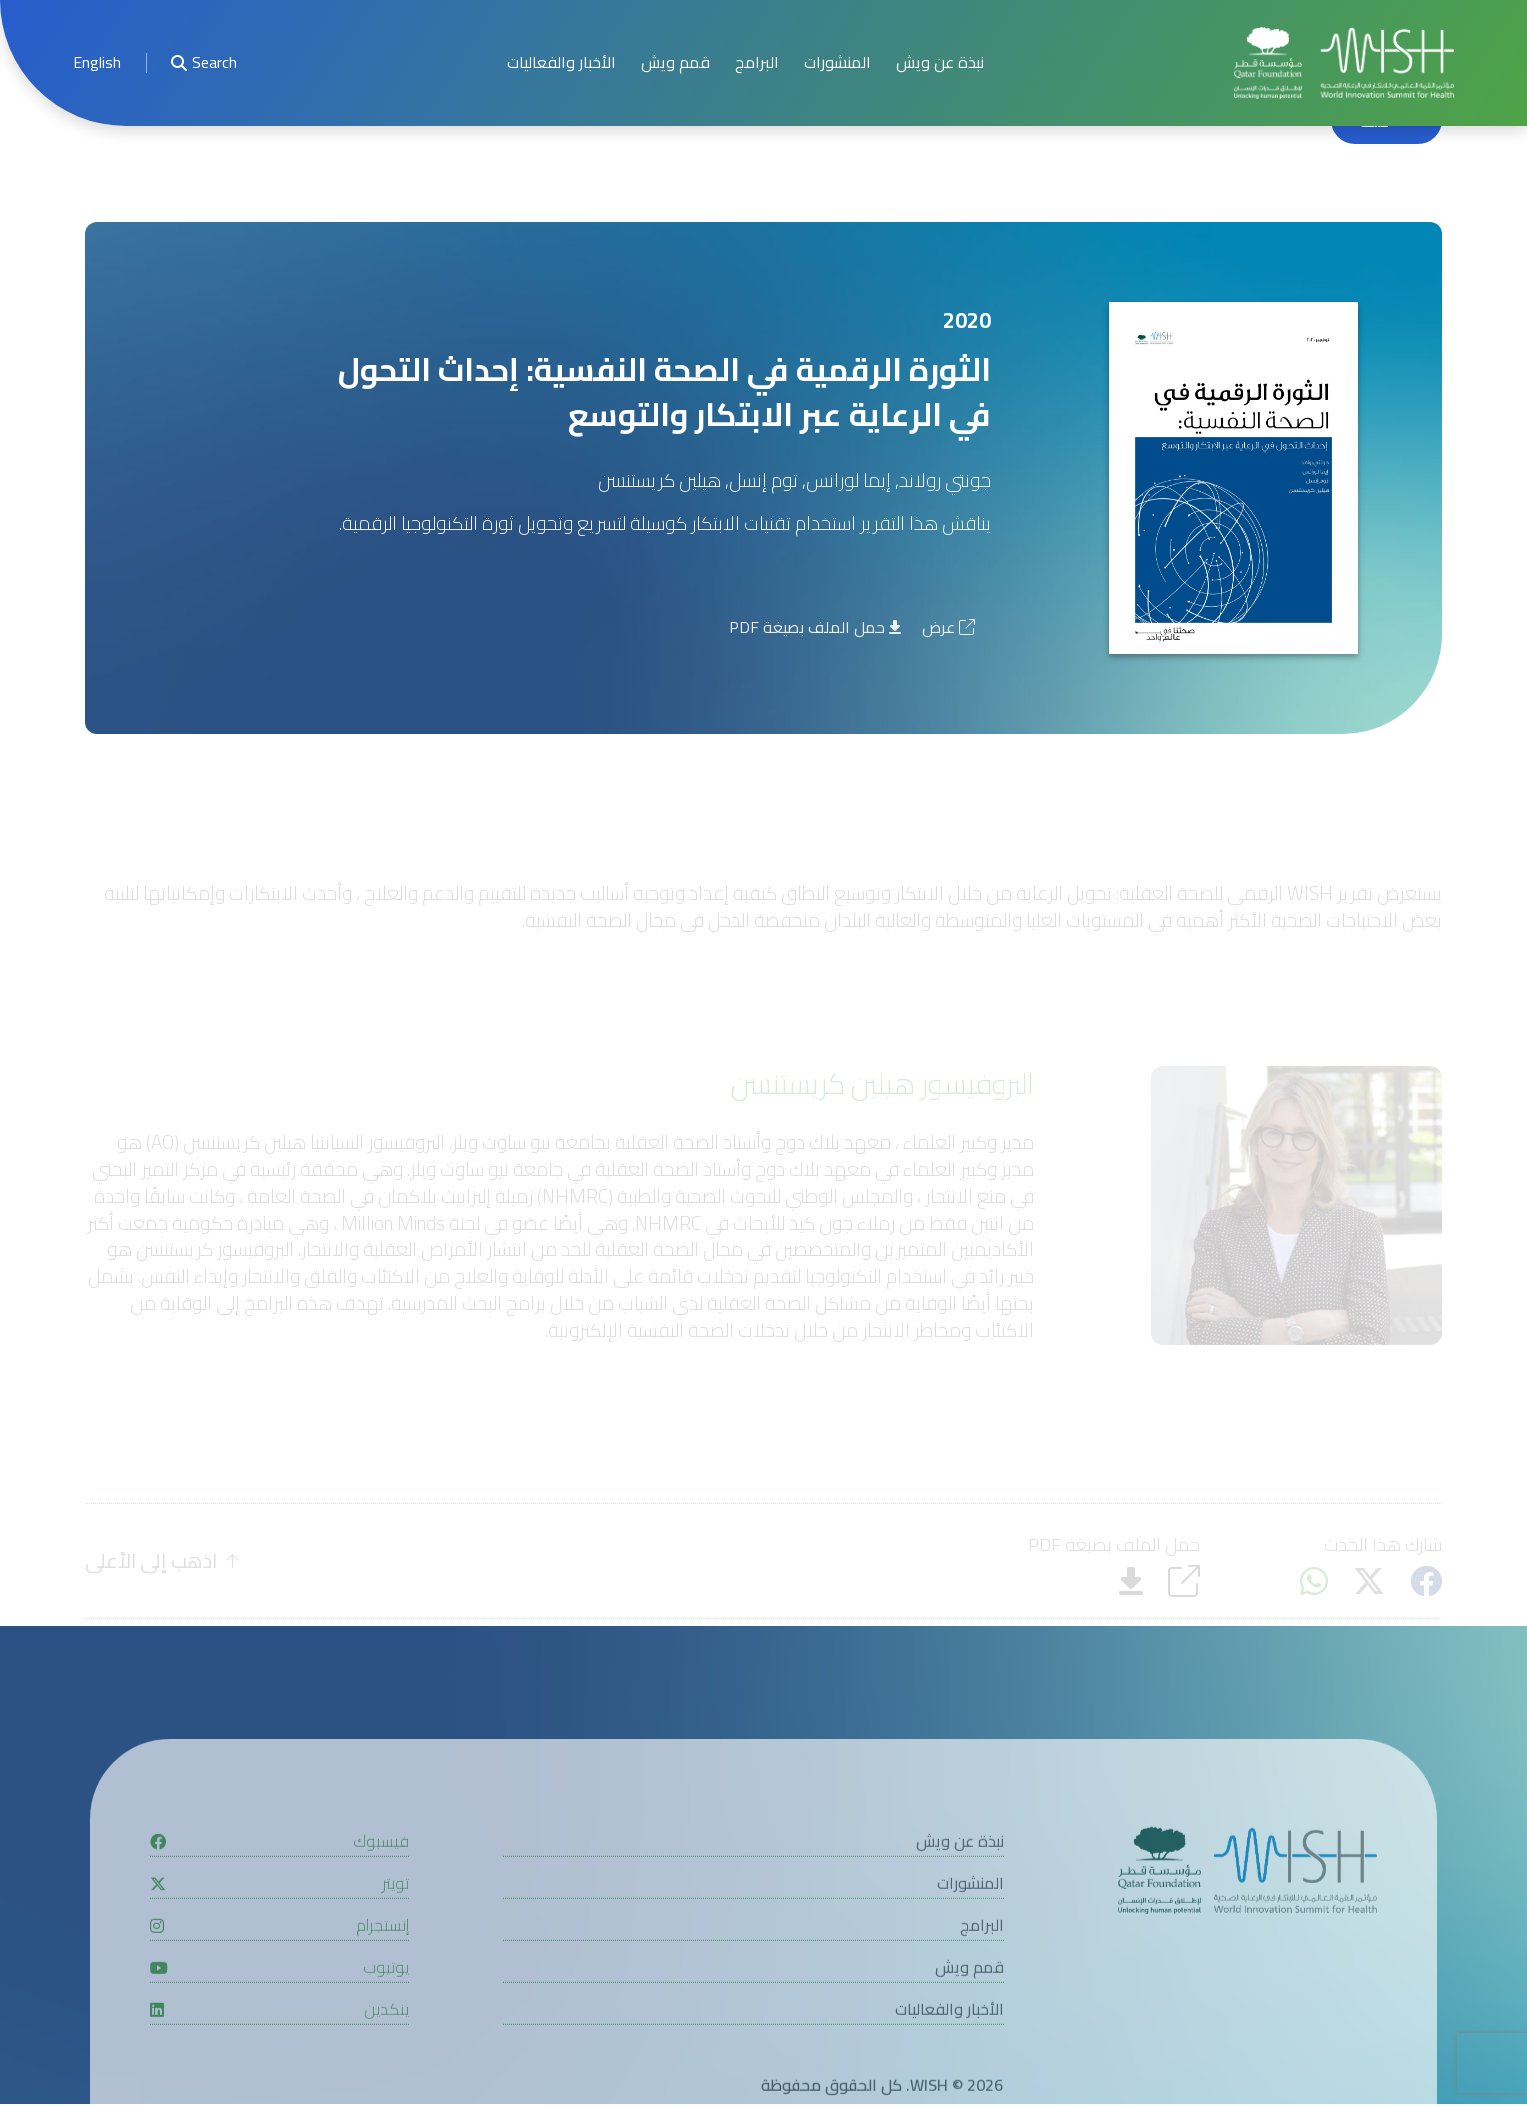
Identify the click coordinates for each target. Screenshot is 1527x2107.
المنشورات (837, 62)
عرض (948, 630)
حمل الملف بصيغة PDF (815, 630)
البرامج (757, 62)
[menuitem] (97, 63)
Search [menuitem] (204, 62)
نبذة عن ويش (940, 62)
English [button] (97, 62)
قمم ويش (675, 62)
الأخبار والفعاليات (561, 62)
